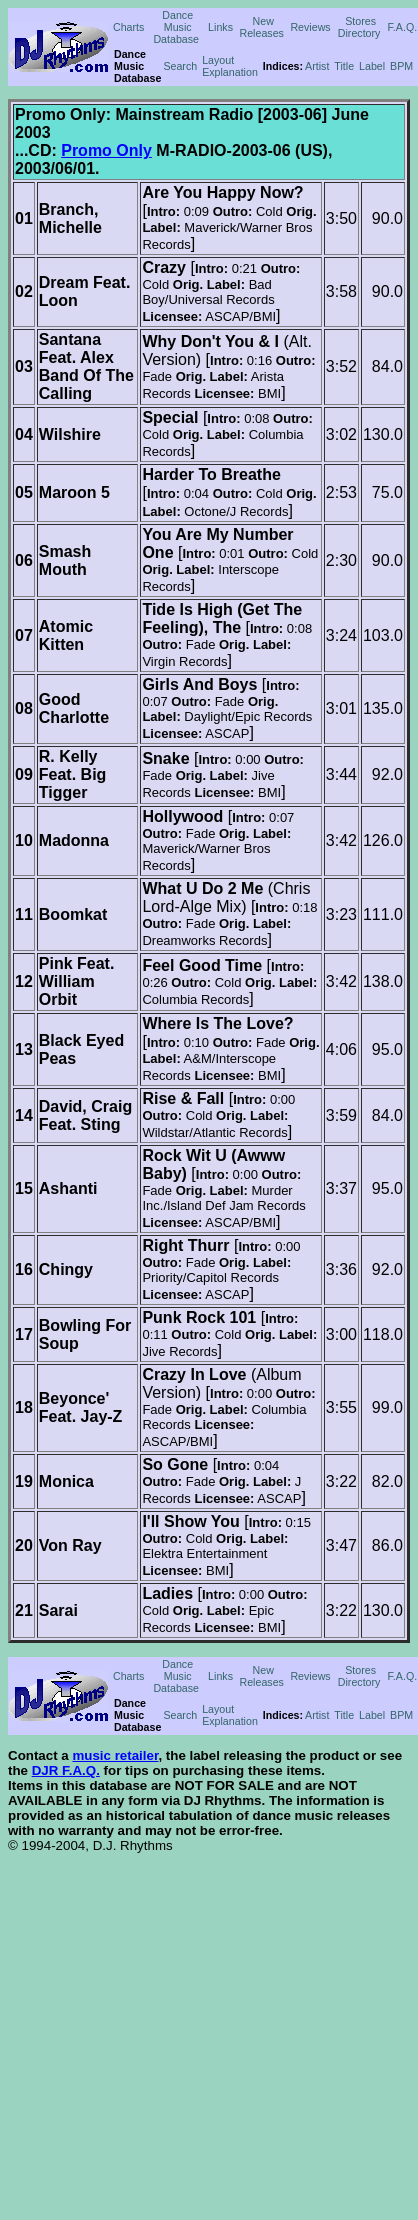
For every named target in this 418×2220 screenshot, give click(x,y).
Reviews (310, 27)
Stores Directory (359, 27)
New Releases (261, 27)
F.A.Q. (403, 27)
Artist (317, 66)
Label (372, 66)
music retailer (115, 1755)
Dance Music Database (176, 27)
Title (344, 66)
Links (220, 27)
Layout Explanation (230, 66)
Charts (128, 27)
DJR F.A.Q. (66, 1770)
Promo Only (106, 150)
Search (180, 66)
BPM (401, 66)
